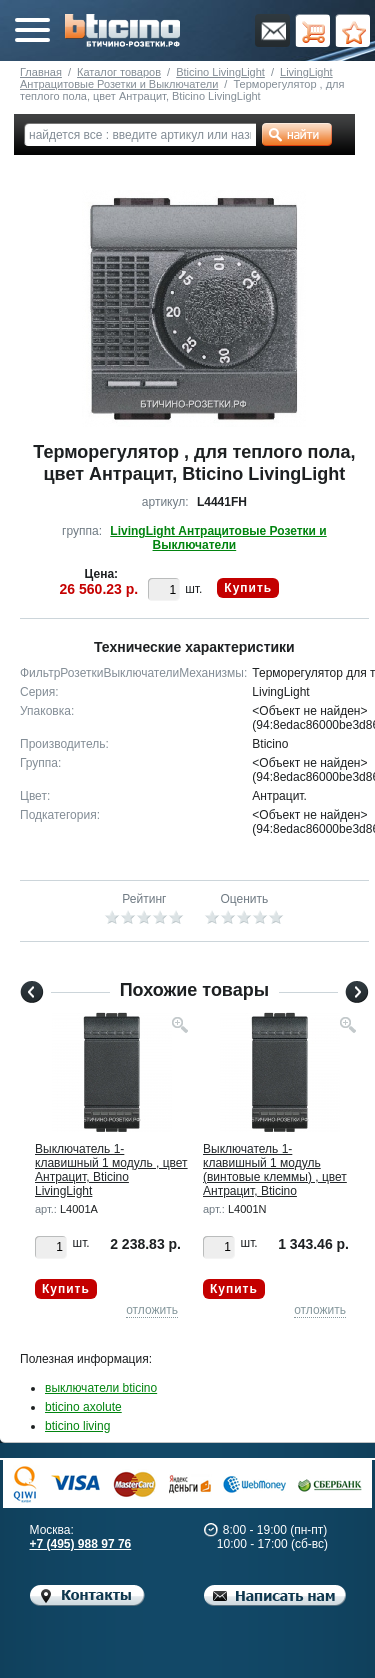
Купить (248, 588)
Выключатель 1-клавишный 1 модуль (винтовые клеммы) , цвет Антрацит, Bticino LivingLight (275, 1177)
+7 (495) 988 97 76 (81, 1544)
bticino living (77, 1426)
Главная (41, 72)
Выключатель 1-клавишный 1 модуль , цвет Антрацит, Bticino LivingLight (111, 1170)
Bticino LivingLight (220, 72)
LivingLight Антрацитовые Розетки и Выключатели (176, 78)
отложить (152, 1310)
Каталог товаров (119, 72)
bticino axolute (83, 1407)
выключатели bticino (101, 1388)
